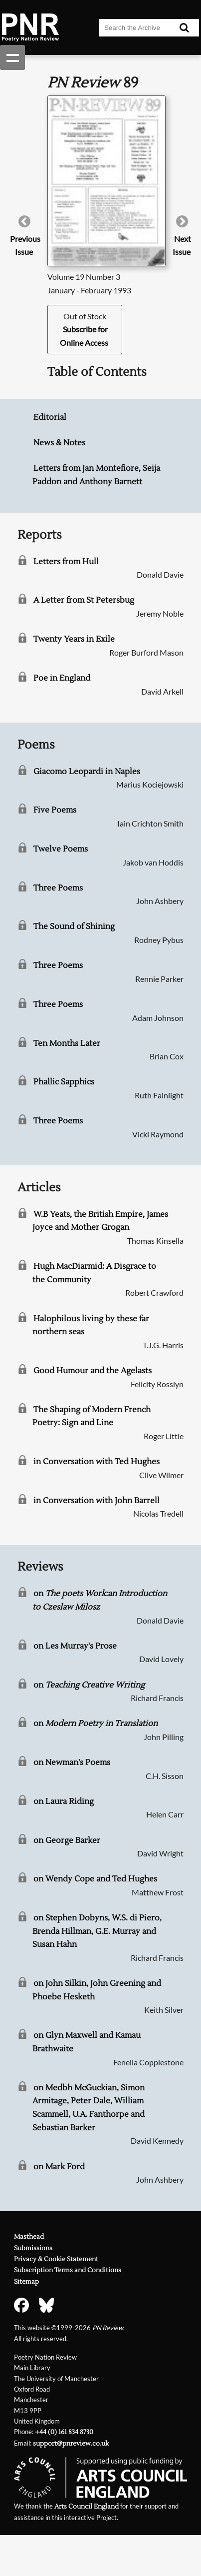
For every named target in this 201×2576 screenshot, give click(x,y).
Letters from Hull (66, 562)
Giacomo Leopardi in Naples (86, 772)
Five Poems (54, 810)
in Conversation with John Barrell (96, 1501)
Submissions (33, 2248)
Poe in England (61, 678)
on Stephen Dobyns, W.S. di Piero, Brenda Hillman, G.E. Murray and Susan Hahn (97, 1931)
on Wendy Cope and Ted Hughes (95, 1879)
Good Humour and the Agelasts (92, 1371)
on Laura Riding (63, 1801)
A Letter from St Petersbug (83, 600)
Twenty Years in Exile (74, 639)
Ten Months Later (66, 1043)
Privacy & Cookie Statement (56, 2259)
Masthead (29, 2237)
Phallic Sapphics (63, 1082)
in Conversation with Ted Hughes (96, 1462)
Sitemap (26, 2282)
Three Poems (58, 888)
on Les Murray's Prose (75, 1646)
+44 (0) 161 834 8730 (64, 2432)
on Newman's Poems (71, 1762)
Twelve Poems (60, 849)
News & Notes (59, 443)
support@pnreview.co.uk (71, 2444)
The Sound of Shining (74, 926)
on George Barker (66, 1840)
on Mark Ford (59, 2167)
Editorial (49, 417)
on (89, 1685)
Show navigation (12, 57)
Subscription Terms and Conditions (67, 2270)
